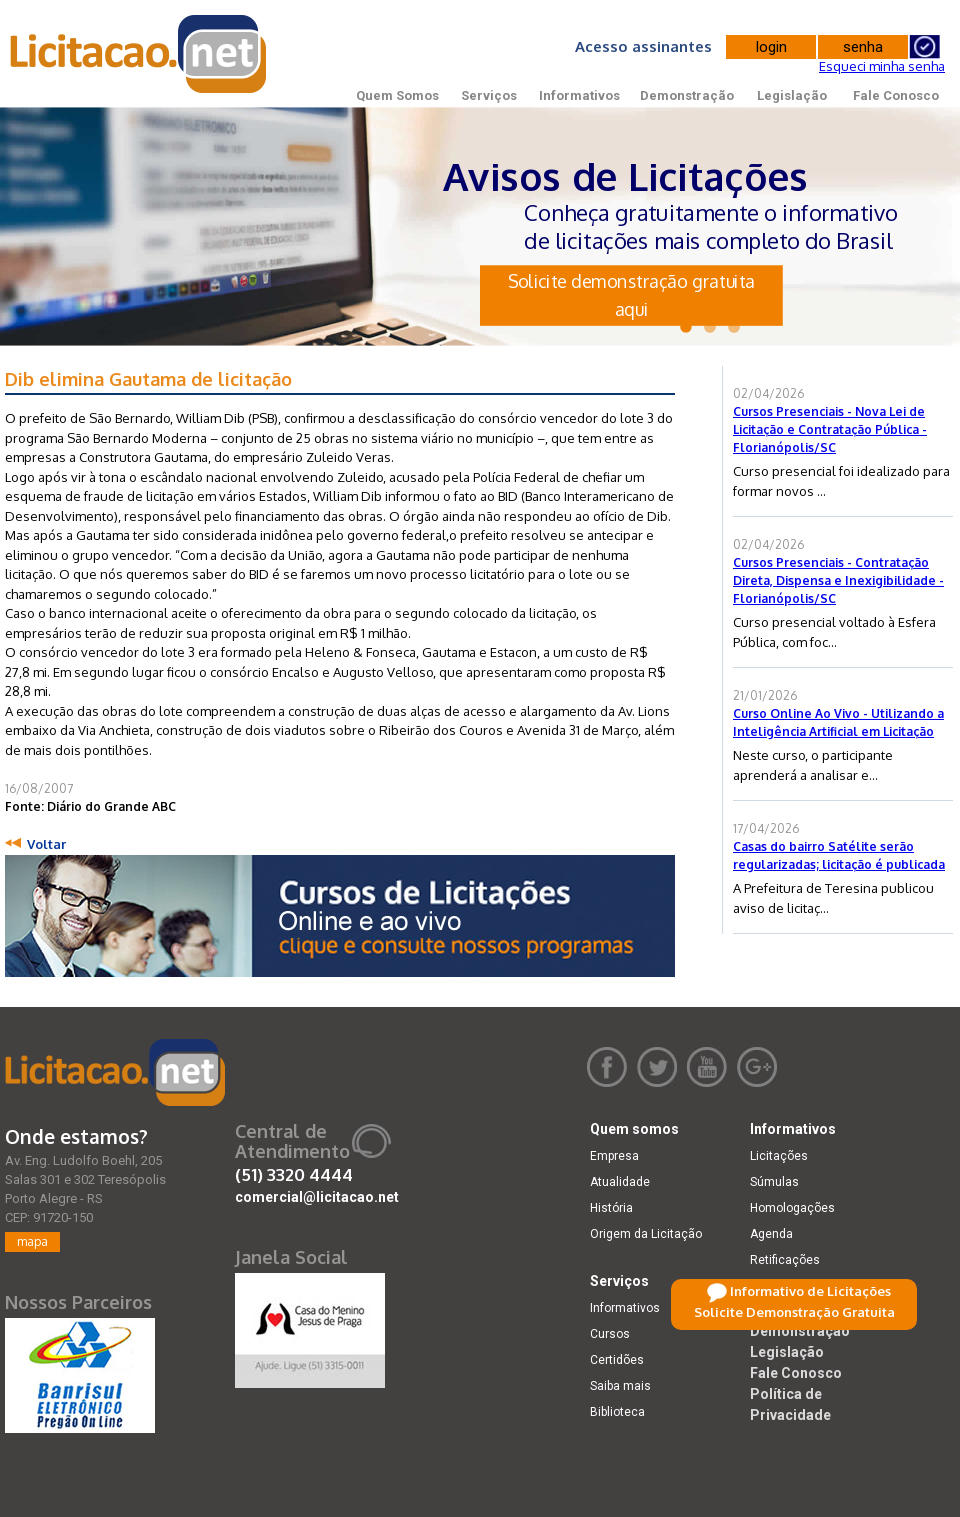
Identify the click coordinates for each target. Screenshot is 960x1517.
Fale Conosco (896, 95)
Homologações (792, 1208)
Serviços (489, 95)
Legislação (792, 95)
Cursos (610, 1334)
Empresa (614, 1156)
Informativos (579, 95)
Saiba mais (620, 1386)
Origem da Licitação (646, 1234)
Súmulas (774, 1182)
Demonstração (687, 95)
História (611, 1208)
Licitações (779, 1156)
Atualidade (620, 1182)
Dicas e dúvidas (794, 1286)
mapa (32, 1241)
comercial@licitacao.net (317, 1197)
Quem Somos (397, 95)
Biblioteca (617, 1412)
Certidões (617, 1360)
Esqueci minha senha (882, 66)
